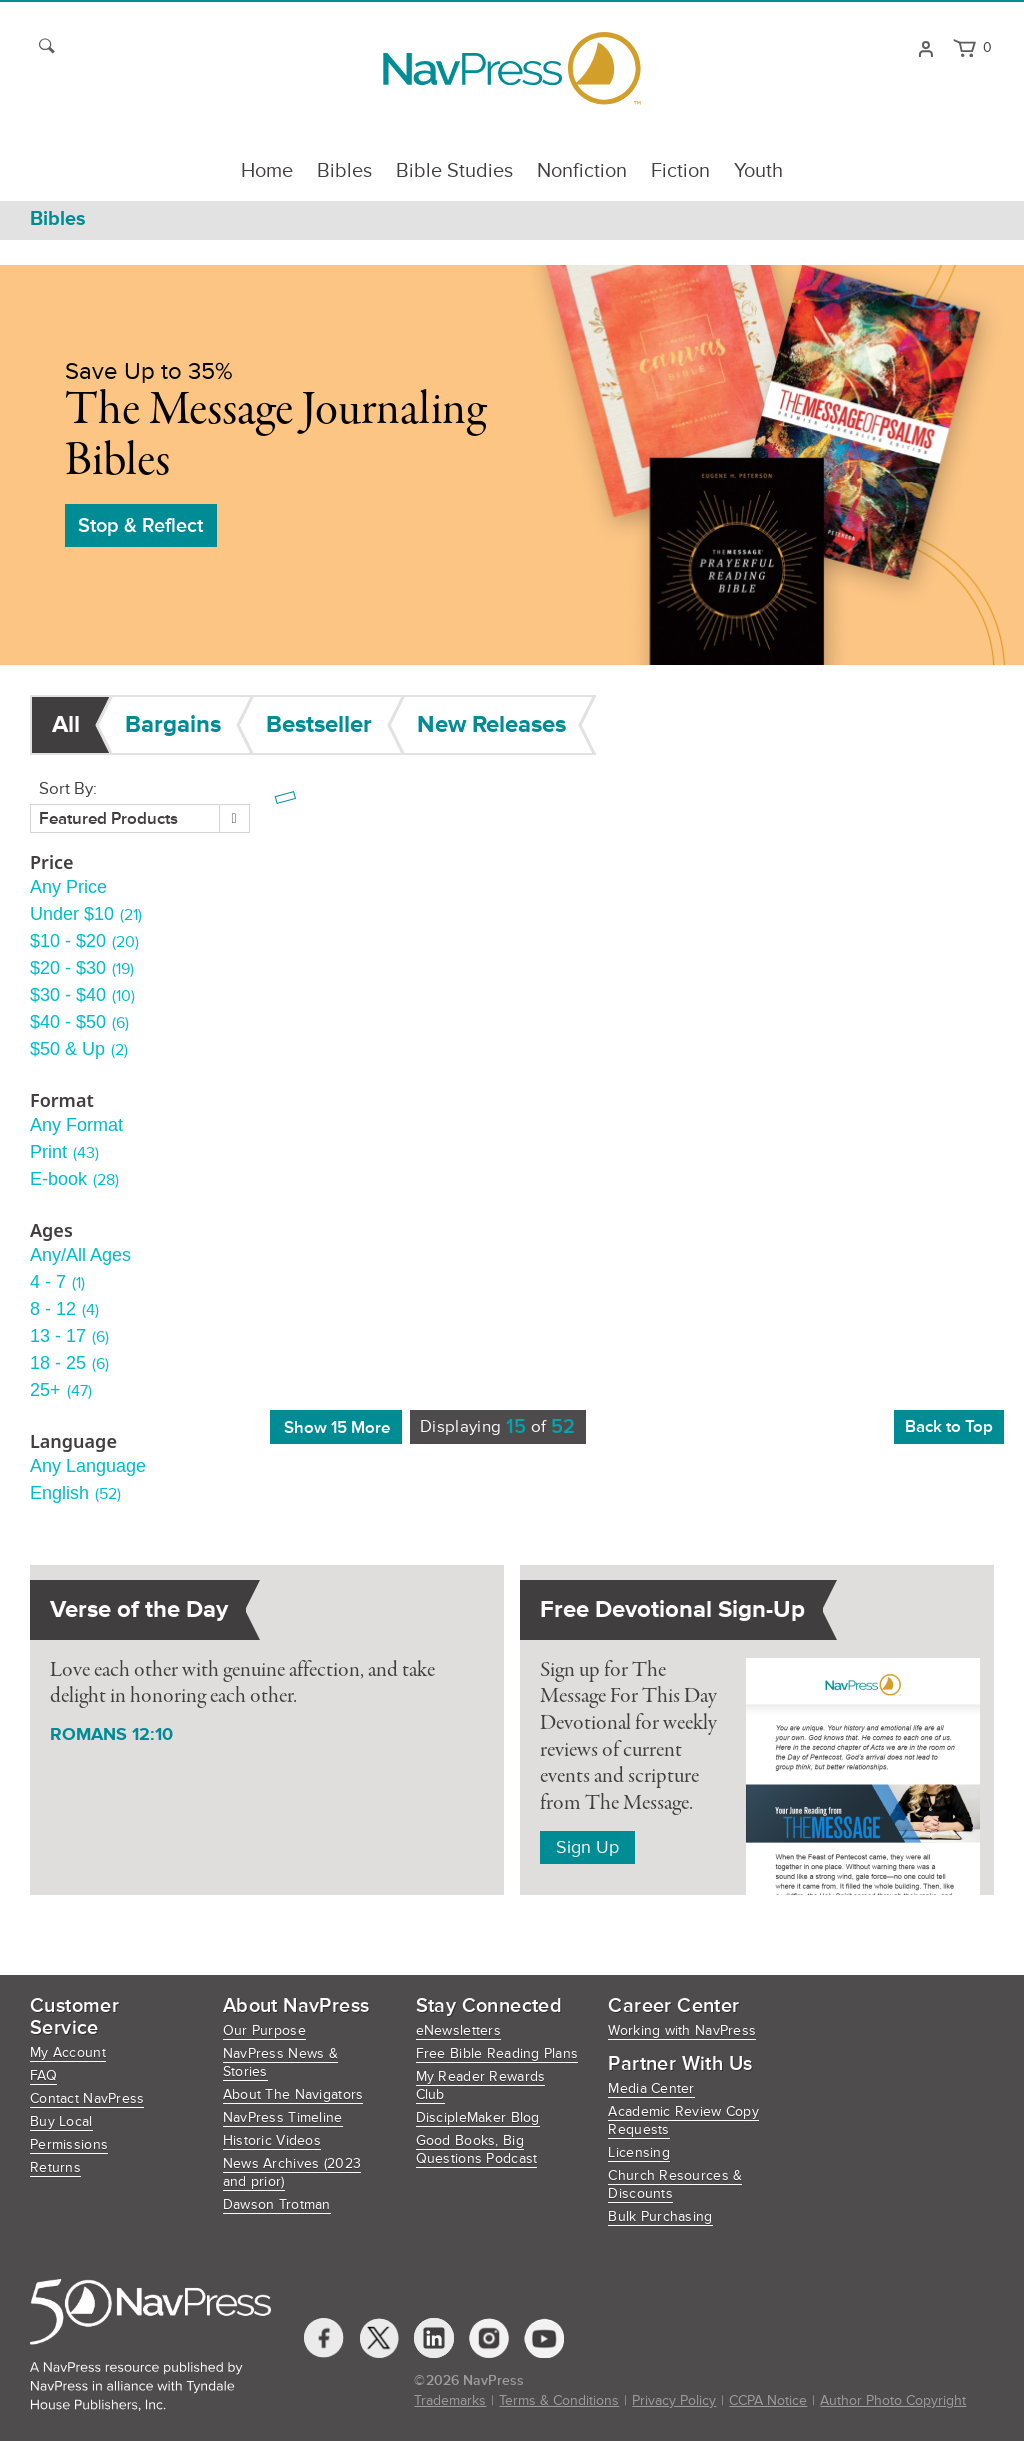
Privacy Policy (674, 2400)
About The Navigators (293, 2094)
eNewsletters (458, 2030)
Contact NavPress (87, 2098)
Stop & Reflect (140, 526)
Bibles (344, 171)
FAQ (43, 2075)
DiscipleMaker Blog (478, 2117)
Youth (758, 171)
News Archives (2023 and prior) (292, 2172)
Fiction (680, 171)
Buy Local (61, 2121)
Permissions (69, 2144)
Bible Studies (454, 171)
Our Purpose (264, 2030)
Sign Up (587, 1847)
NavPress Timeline (283, 2117)
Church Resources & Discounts (675, 2184)
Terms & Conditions (559, 2400)
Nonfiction (582, 171)
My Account (68, 2052)
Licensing (639, 2152)
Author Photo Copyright (893, 2400)
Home (267, 171)
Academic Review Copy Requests (683, 2120)
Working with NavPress (682, 2030)
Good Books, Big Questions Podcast (477, 2149)
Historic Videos (272, 2140)
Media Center (651, 2088)
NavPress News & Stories (280, 2062)
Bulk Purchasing (660, 2216)
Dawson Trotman (277, 2204)
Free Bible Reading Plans (497, 2053)
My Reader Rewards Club (481, 2085)
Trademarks (450, 2400)
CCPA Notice (768, 2400)
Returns (55, 2167)
